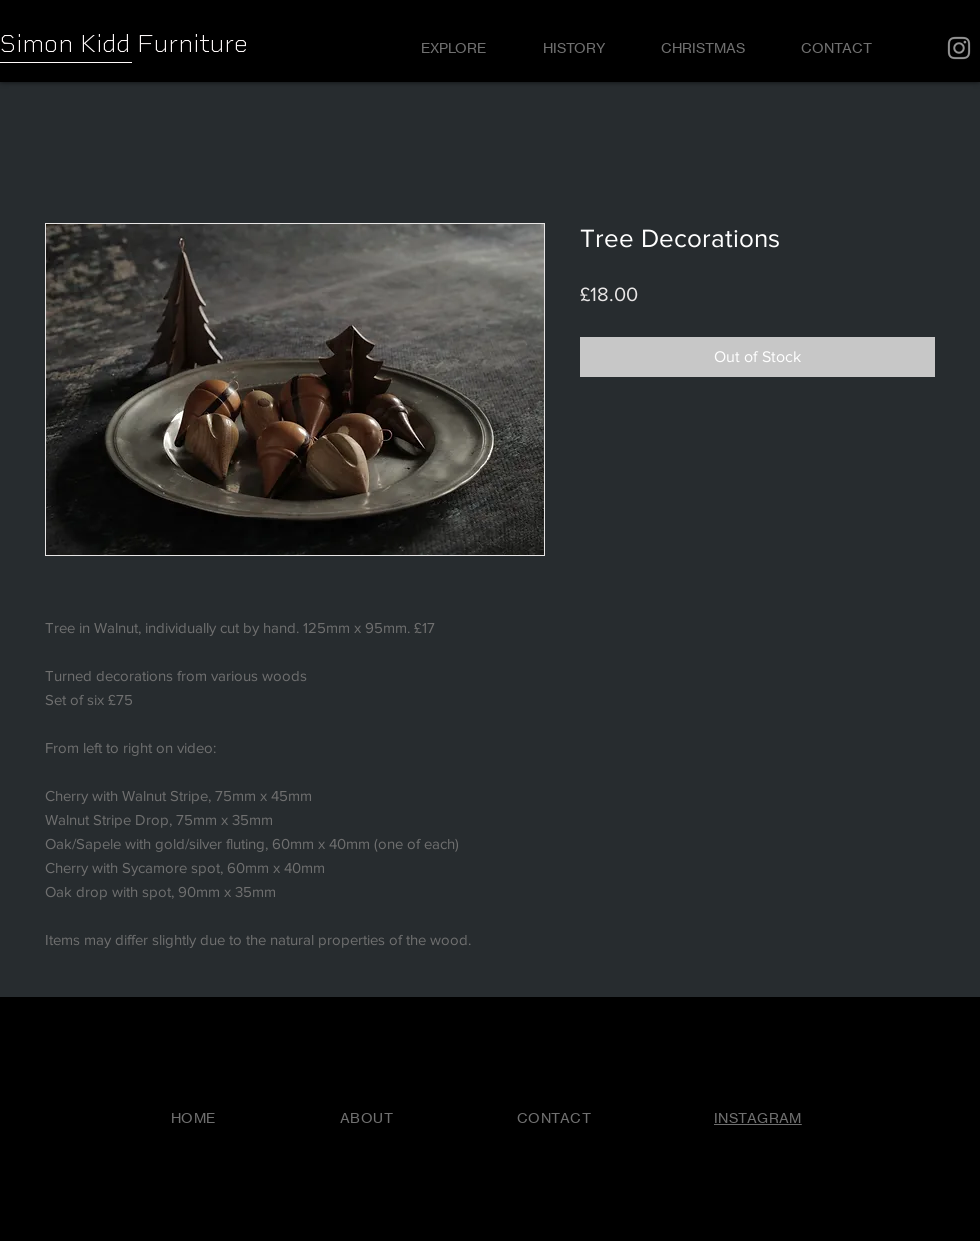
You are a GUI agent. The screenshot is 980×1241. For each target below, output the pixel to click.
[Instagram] (959, 48)
